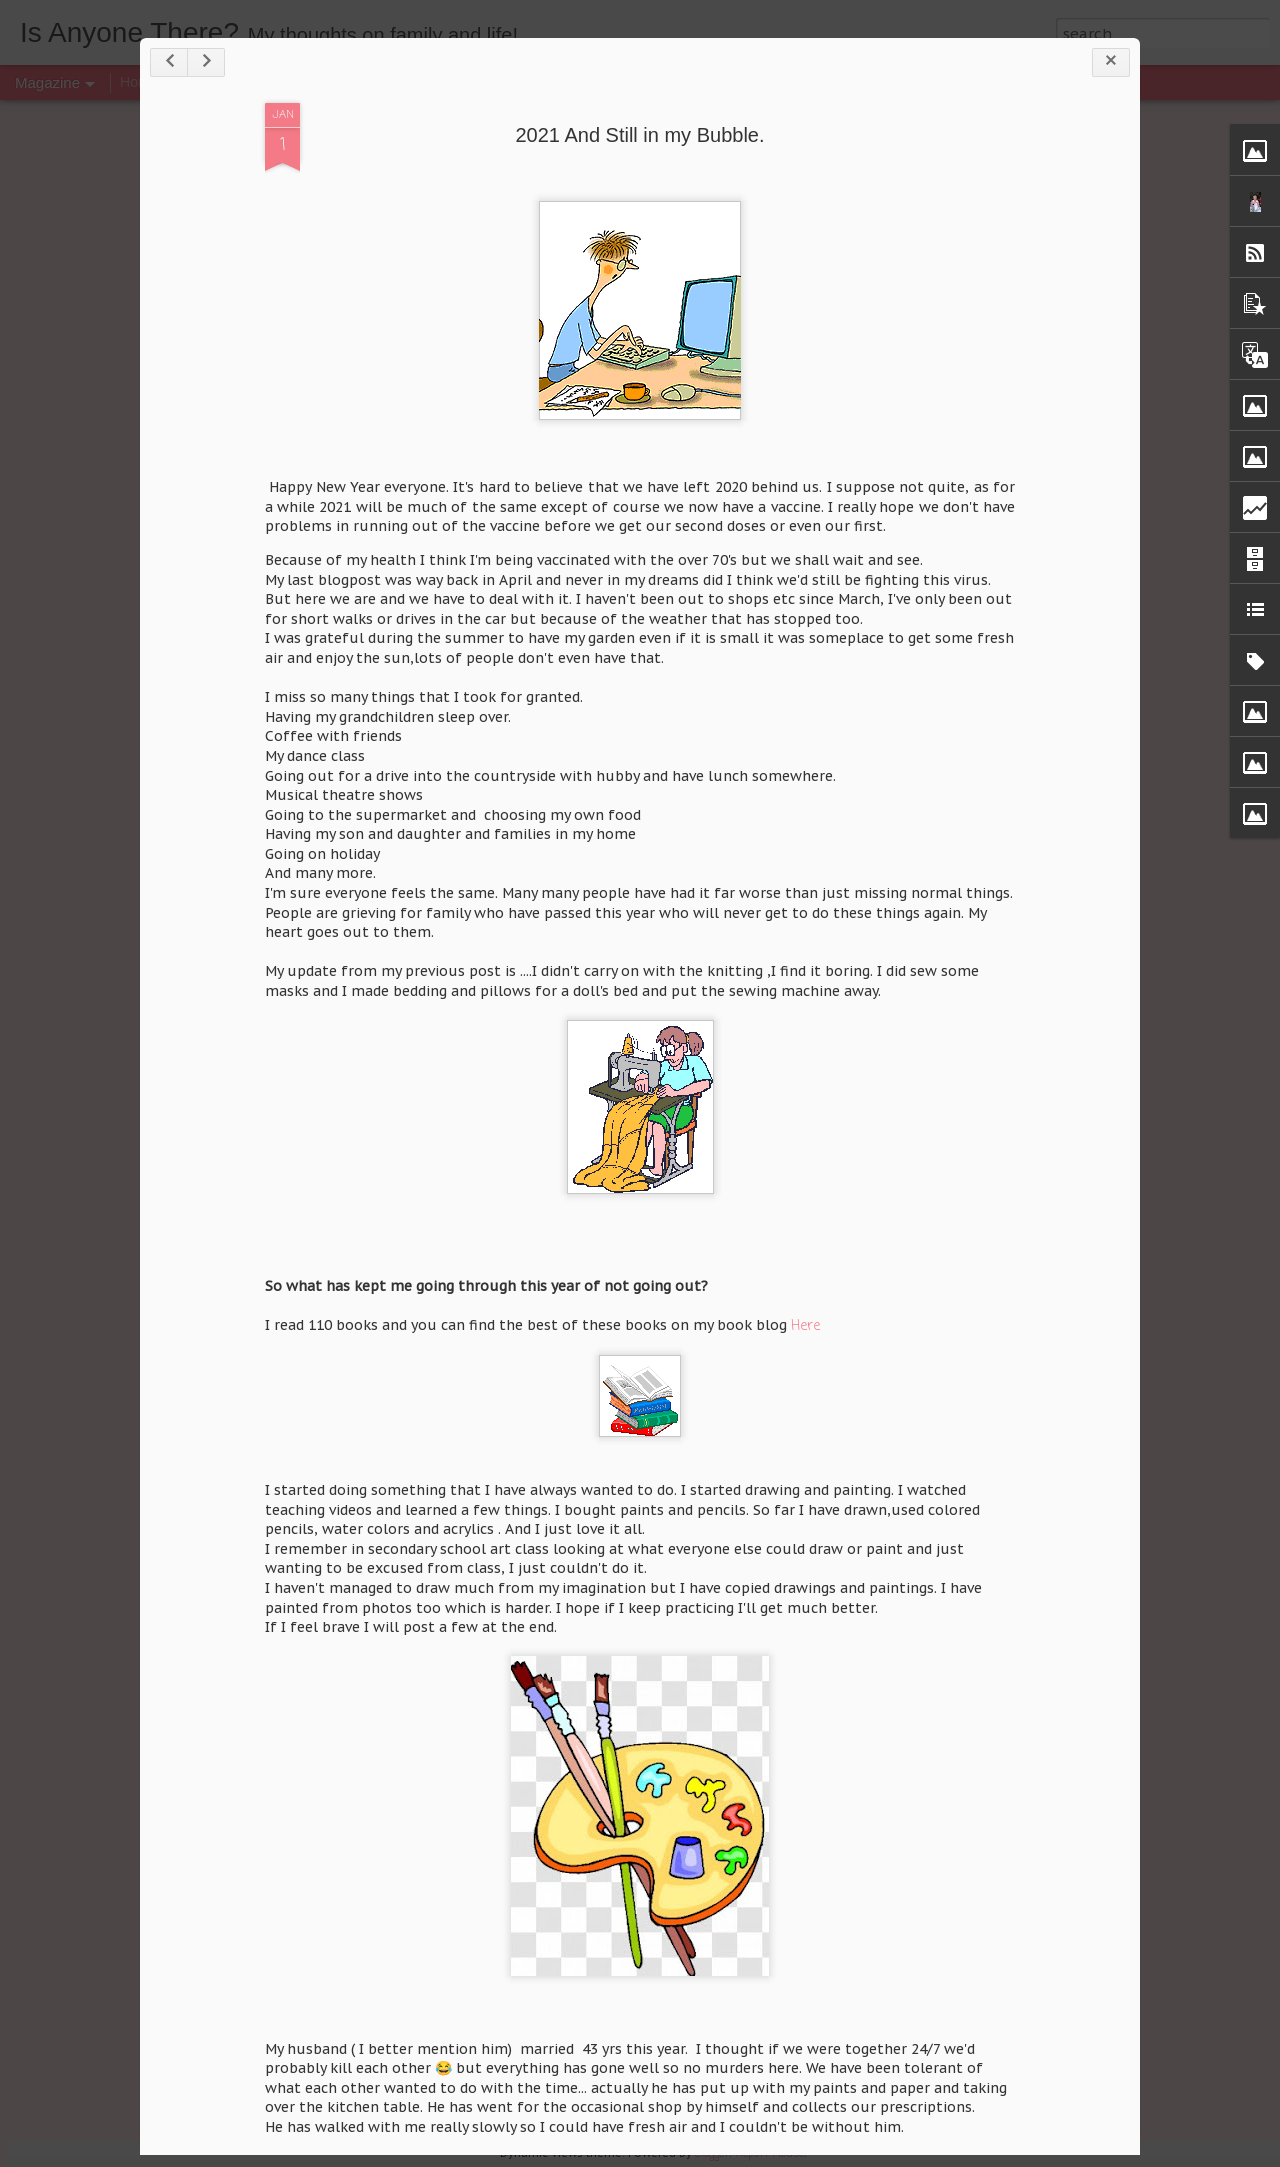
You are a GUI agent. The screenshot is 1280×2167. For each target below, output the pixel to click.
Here (805, 1326)
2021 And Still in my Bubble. (639, 135)
